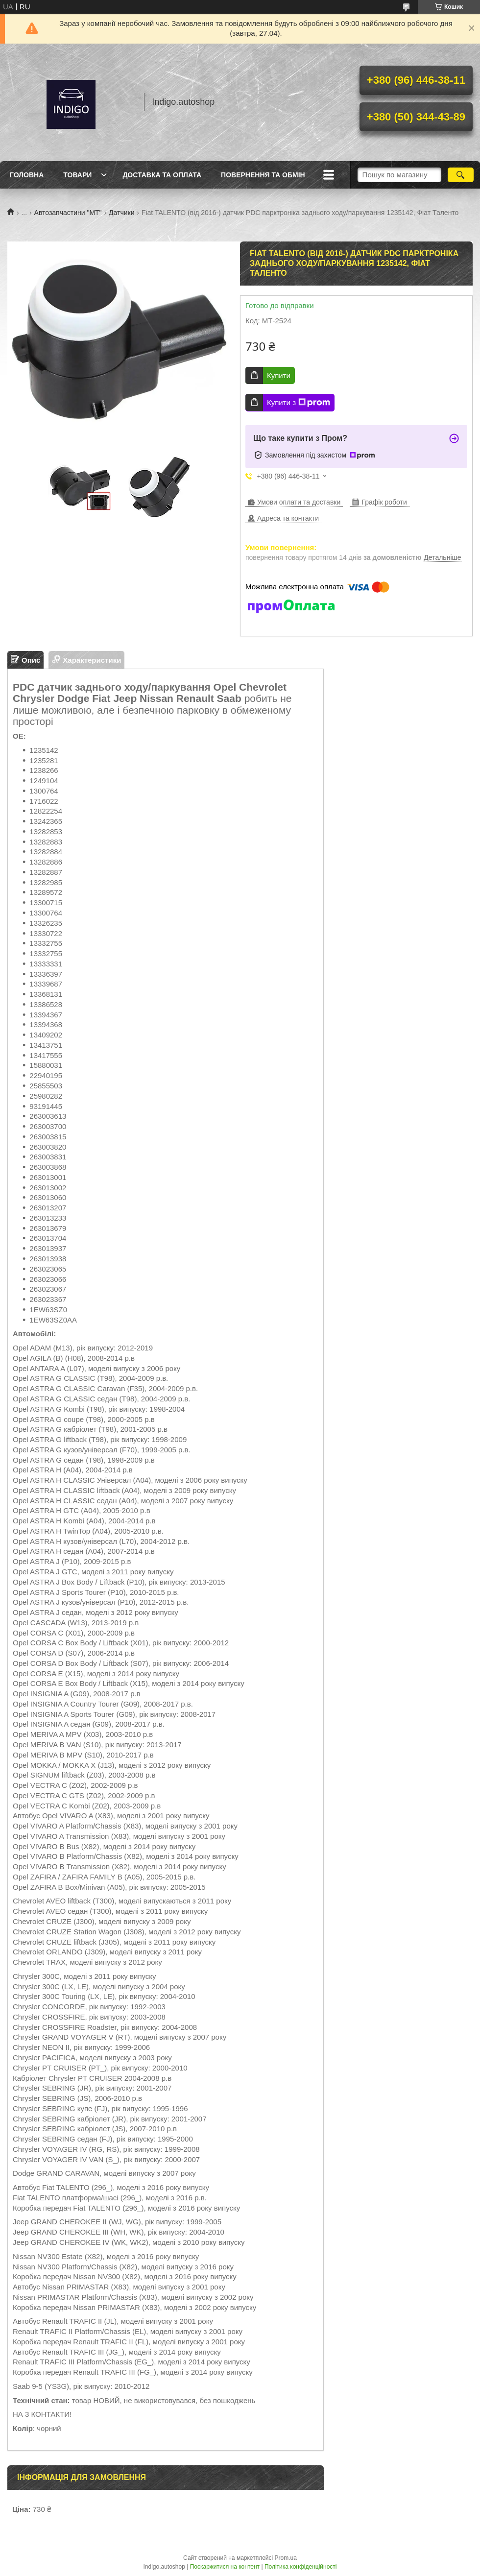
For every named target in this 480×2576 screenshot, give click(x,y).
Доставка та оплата (161, 175)
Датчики (121, 213)
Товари (77, 175)
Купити (278, 375)
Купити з (298, 402)
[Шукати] (461, 175)
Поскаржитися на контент (225, 2566)
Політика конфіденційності (300, 2566)
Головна (27, 175)
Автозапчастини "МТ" (68, 213)
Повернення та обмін (263, 175)
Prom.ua (286, 2557)
